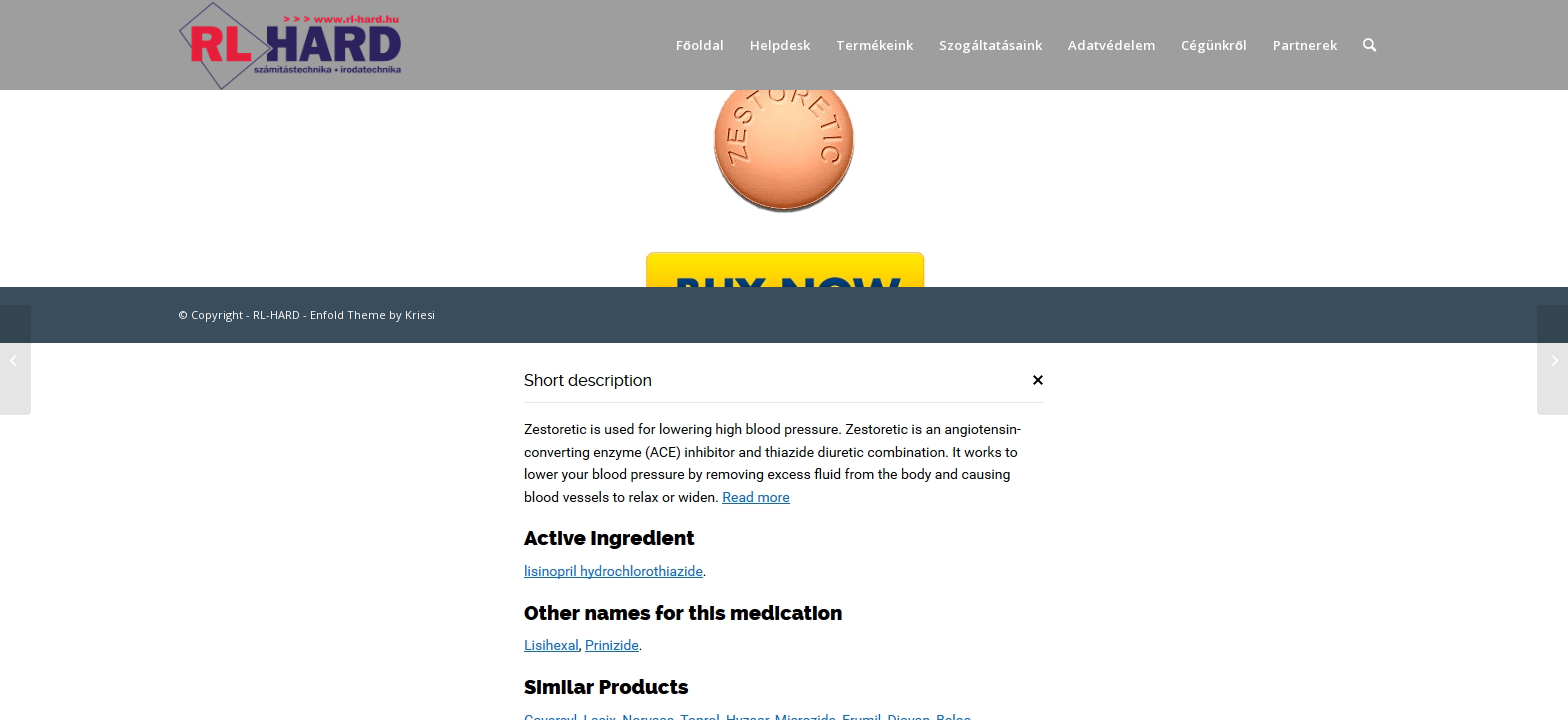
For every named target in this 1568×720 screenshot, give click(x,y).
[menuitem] (700, 45)
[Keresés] (1369, 45)
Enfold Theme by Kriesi (372, 314)
